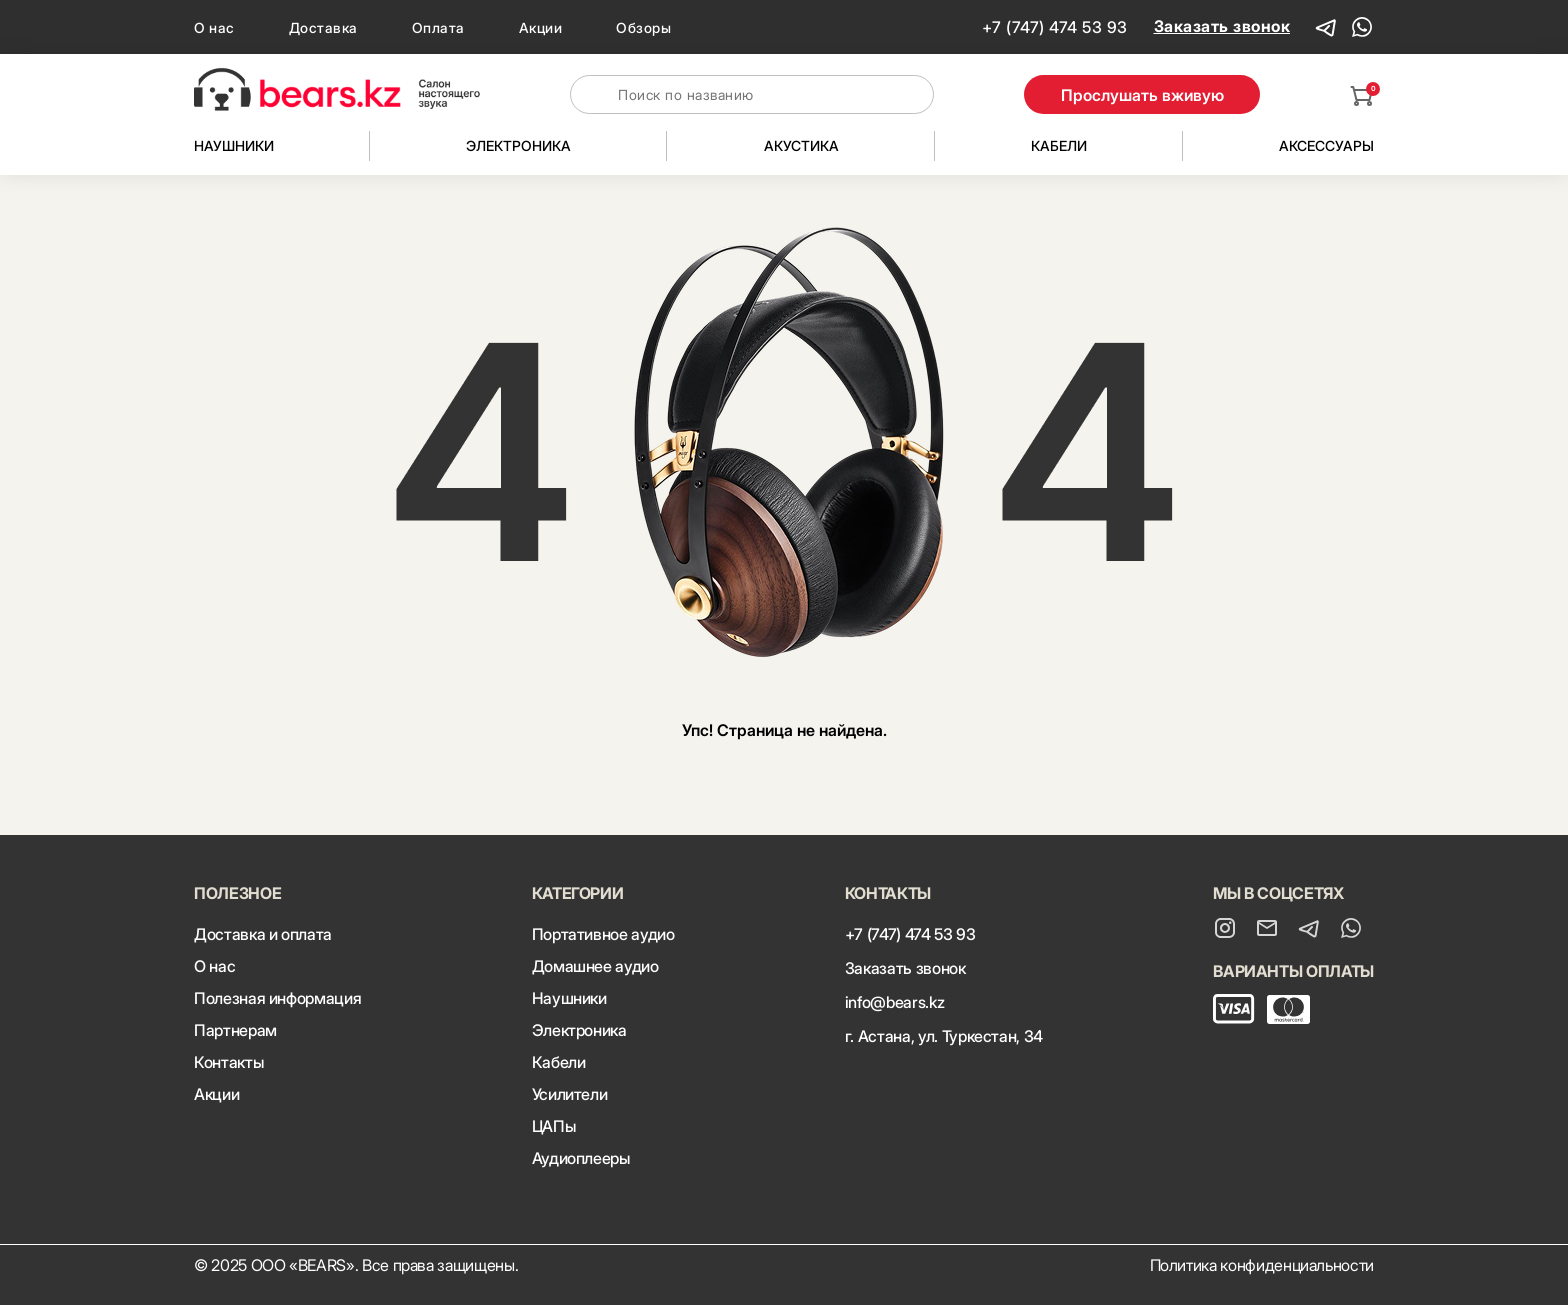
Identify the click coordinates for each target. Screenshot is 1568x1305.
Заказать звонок (1222, 26)
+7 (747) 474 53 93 (1055, 27)
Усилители (570, 1094)
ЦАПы (554, 1126)
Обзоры (643, 27)
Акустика (801, 145)
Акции (541, 27)
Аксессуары (1326, 145)
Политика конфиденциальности (1262, 1265)
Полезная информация (277, 998)
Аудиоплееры (581, 1158)
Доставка (323, 27)
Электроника (518, 145)
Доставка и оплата (263, 934)
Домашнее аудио (595, 966)
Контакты (228, 1062)
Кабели (1059, 145)
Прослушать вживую (1142, 95)
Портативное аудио (603, 934)
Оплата (438, 27)
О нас (214, 27)
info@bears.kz (894, 1002)
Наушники (234, 145)
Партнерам (235, 1030)
